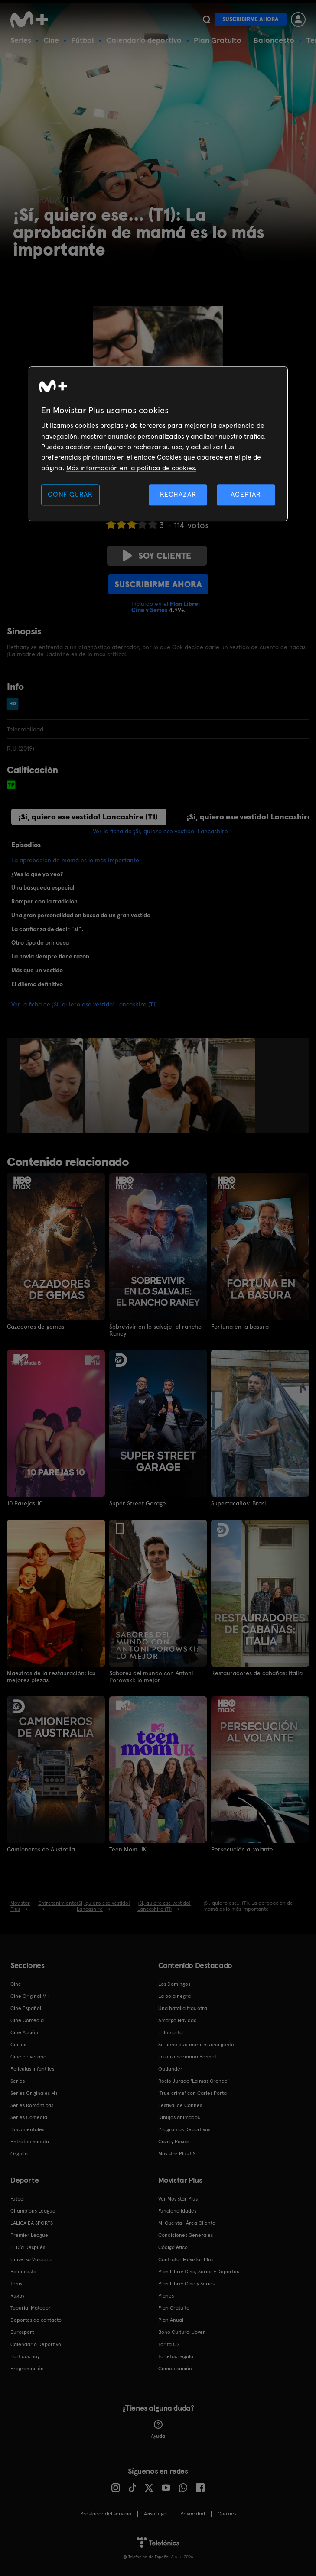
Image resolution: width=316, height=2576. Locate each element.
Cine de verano (28, 2056)
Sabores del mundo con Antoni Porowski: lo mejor (151, 1676)
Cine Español (25, 2007)
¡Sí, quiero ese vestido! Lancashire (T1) (88, 816)
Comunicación (175, 2368)
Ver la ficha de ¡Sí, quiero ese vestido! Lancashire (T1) (84, 1004)
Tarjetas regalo (175, 2356)
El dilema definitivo (37, 984)
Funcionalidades (177, 2210)
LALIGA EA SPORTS (31, 2222)
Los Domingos (174, 1983)
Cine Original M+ (29, 1995)
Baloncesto (274, 40)
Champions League (32, 2210)
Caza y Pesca (173, 2141)
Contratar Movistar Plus (185, 2259)
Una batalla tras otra (182, 2007)
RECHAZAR (178, 495)
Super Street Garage (137, 1502)
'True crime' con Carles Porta (192, 2092)
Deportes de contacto (36, 2319)
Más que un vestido (37, 970)
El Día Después (27, 2246)
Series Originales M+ (34, 2092)
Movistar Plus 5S (176, 2153)
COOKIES (227, 2513)
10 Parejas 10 (24, 1502)
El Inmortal (171, 2032)
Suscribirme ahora (250, 19)
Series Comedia (28, 2116)
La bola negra (174, 1995)
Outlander (170, 2068)
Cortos (18, 2044)
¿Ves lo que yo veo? (37, 874)
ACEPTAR (246, 495)
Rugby (17, 2295)
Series (20, 40)
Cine (51, 40)
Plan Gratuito (217, 40)
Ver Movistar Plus (178, 2198)
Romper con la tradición (44, 901)
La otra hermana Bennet (187, 2056)
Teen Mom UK (128, 1848)
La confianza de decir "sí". (47, 929)
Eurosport (22, 2331)
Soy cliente (157, 555)
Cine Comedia (27, 2019)
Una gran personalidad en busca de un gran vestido (80, 915)
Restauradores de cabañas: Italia (257, 1672)
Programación (27, 2368)
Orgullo (19, 2153)
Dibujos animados (179, 2116)
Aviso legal (156, 2513)
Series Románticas (31, 2104)
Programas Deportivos (184, 2129)
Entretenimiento (29, 2141)
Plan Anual (170, 2319)
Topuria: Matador (30, 2307)
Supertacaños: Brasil (239, 1502)
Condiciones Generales (185, 2234)
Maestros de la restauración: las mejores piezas (51, 1676)
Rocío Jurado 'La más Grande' (193, 2080)
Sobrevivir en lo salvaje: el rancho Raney (155, 1330)
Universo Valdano (31, 2259)
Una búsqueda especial (43, 887)
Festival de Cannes (180, 2104)
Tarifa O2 (169, 2343)
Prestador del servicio (105, 2513)
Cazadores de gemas (35, 1326)
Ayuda (158, 2428)
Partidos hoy (24, 2356)
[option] (52, 1085)
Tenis (16, 2283)
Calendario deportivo (144, 40)
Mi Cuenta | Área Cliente (186, 2222)
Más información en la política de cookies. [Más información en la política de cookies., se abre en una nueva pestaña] (131, 468)
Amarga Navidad (177, 2019)
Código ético (173, 2246)
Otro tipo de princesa (40, 942)
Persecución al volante (242, 1848)
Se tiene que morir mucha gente (196, 2044)
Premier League (29, 2234)
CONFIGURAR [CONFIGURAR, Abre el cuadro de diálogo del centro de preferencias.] (70, 495)
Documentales (27, 2129)
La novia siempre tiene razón (50, 956)
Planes (166, 2295)
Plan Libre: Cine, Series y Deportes (198, 2271)
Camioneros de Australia (41, 1848)
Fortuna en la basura (240, 1326)
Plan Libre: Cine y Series (186, 2283)
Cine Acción (24, 2032)
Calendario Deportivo (35, 2343)
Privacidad (192, 2513)
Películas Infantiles (32, 2068)
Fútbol (82, 40)
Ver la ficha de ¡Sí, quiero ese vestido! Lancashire (160, 831)
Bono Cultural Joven (182, 2331)
